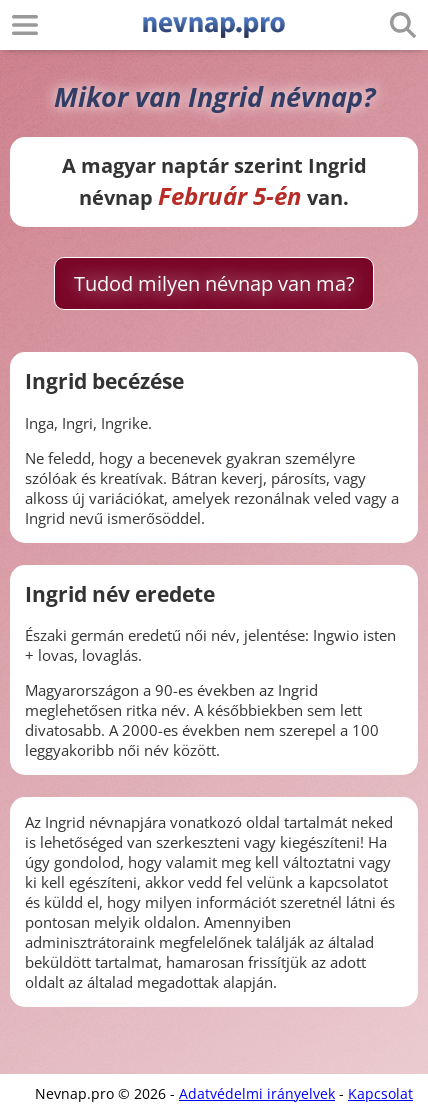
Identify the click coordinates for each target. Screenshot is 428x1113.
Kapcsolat (380, 1093)
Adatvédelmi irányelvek (257, 1093)
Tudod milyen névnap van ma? (214, 283)
